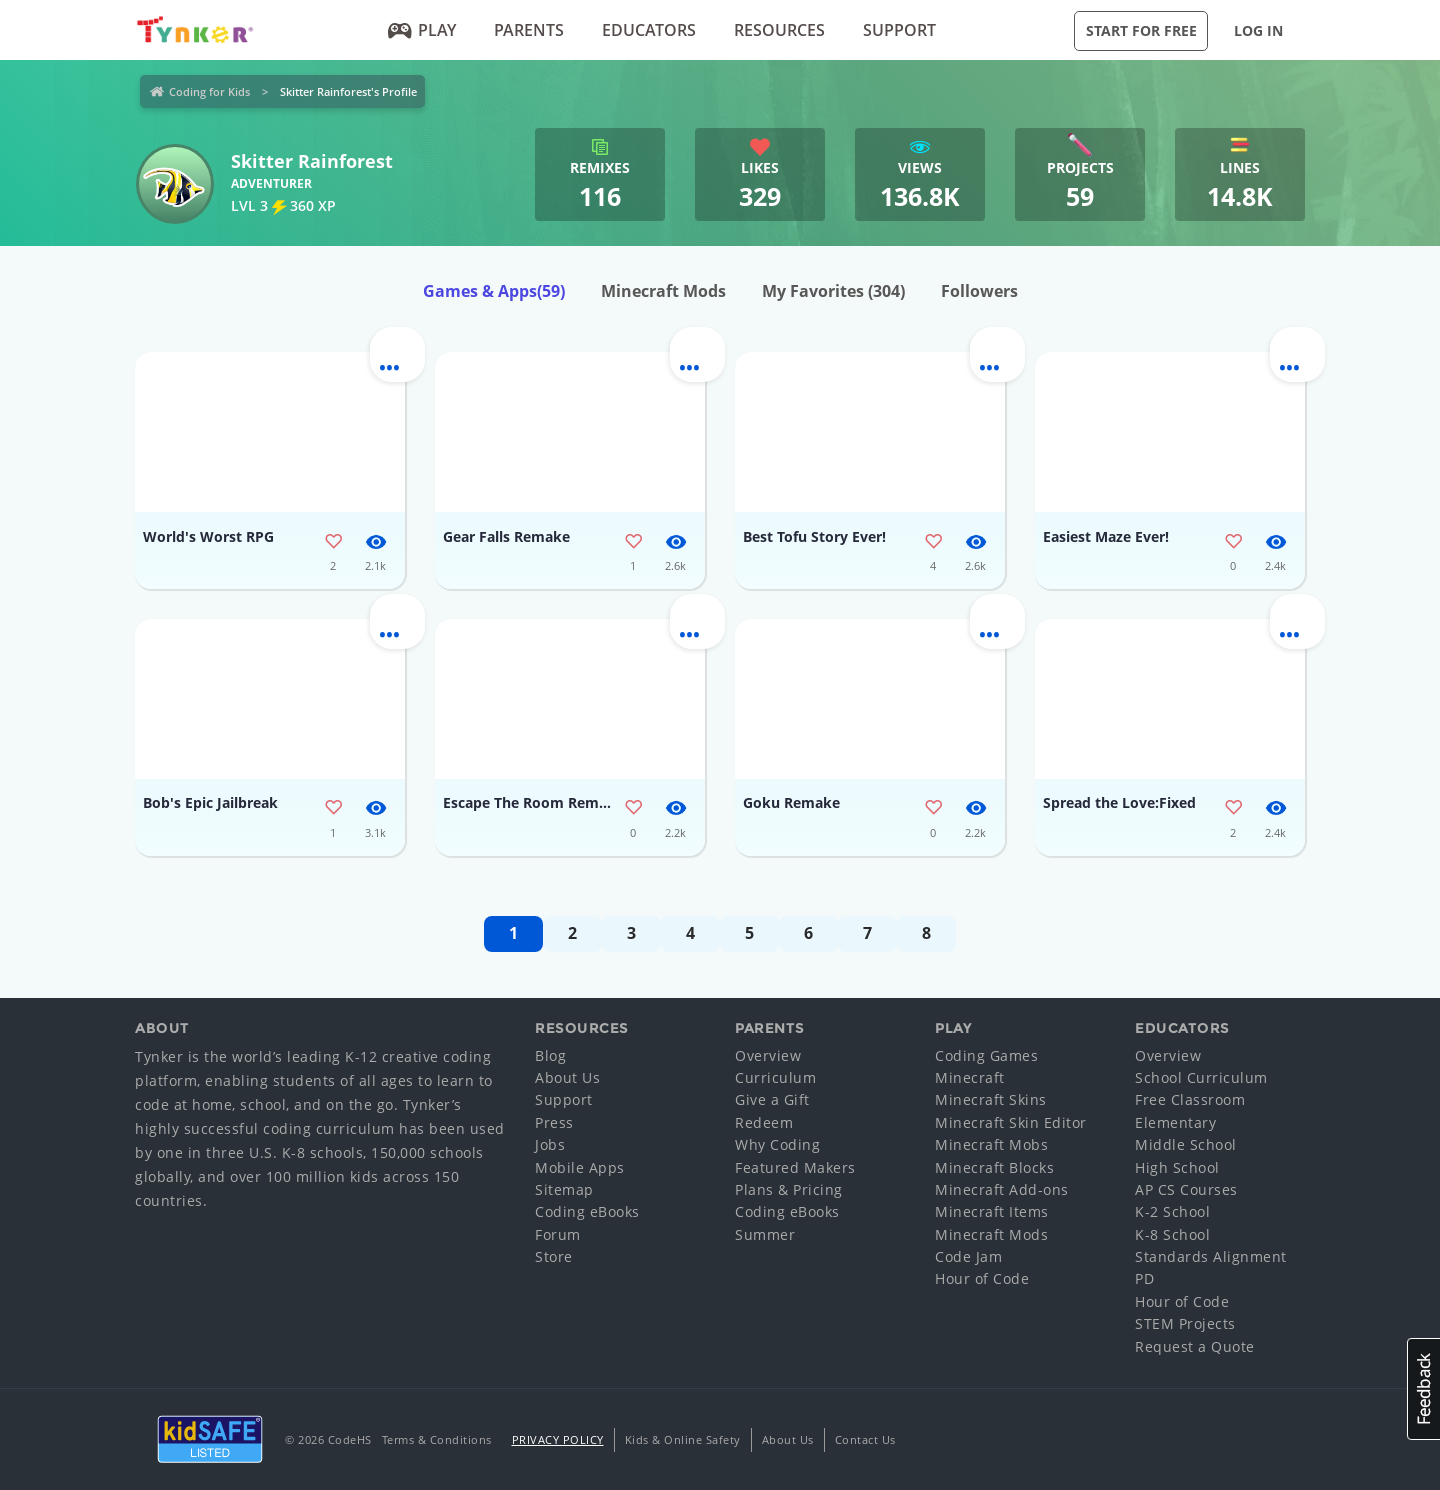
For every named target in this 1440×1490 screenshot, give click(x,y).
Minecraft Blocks (994, 1167)
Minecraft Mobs (991, 1144)
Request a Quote (1195, 1346)
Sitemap (564, 1189)
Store (554, 1256)
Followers (979, 291)
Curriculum (775, 1077)
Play (422, 30)
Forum (558, 1234)
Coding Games (986, 1055)
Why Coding (777, 1144)
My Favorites (833, 291)
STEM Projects (1185, 1323)
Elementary (1175, 1122)
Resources (779, 30)
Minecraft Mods (663, 291)
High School (1177, 1167)
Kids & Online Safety (683, 1439)
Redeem (764, 1122)
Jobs (550, 1144)
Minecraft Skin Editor (1011, 1122)
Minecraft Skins (991, 1099)
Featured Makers (795, 1167)
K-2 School (1172, 1211)
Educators (649, 30)
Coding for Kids (209, 91)
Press (554, 1122)
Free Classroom (1190, 1099)
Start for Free (1141, 30)
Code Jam (968, 1256)
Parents (529, 30)
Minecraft (970, 1077)
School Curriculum (1201, 1077)
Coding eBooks (587, 1211)
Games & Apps (494, 291)
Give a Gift (772, 1099)
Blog (550, 1055)
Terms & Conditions (437, 1439)
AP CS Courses (1186, 1189)
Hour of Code (982, 1278)
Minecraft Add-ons (1002, 1189)
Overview (768, 1055)
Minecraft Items (992, 1211)
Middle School (1186, 1144)
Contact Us (865, 1439)
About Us (567, 1077)
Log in (1258, 30)
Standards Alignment (1211, 1256)
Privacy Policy (558, 1439)
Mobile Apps (580, 1167)
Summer (765, 1234)
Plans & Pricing (789, 1189)
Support (899, 30)
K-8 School (1172, 1234)
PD (1144, 1278)
